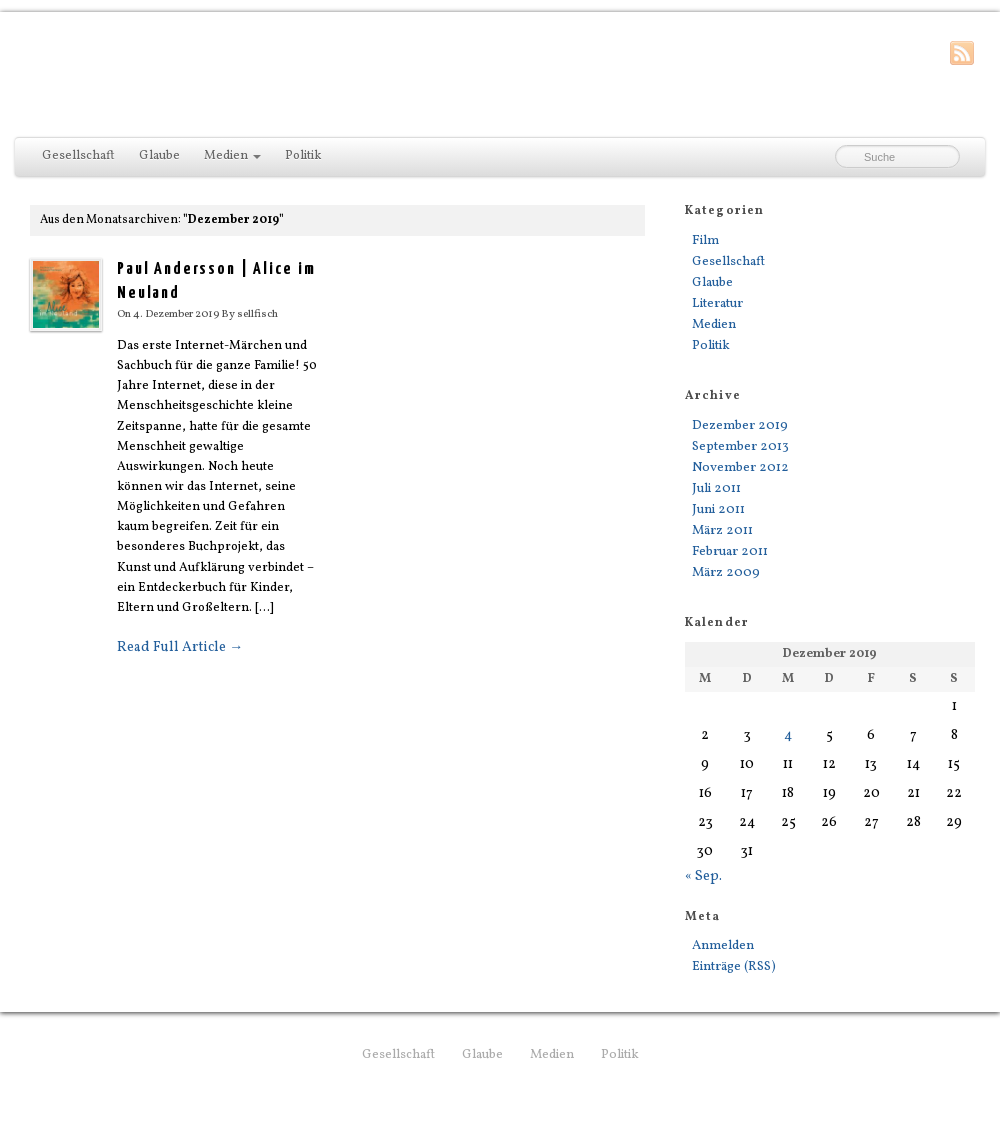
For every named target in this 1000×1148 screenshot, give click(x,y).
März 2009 (726, 572)
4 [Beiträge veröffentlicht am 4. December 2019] (788, 735)
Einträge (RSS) (734, 966)
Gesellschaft (78, 156)
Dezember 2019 (740, 425)
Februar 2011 (730, 551)
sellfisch (257, 314)
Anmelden (723, 945)
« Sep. (703, 876)
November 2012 (740, 467)
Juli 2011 (716, 488)
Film (705, 240)
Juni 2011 (718, 509)
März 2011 (722, 530)
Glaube (159, 156)
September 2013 (740, 446)
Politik (303, 156)
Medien (232, 156)
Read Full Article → (180, 647)
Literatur (717, 303)
